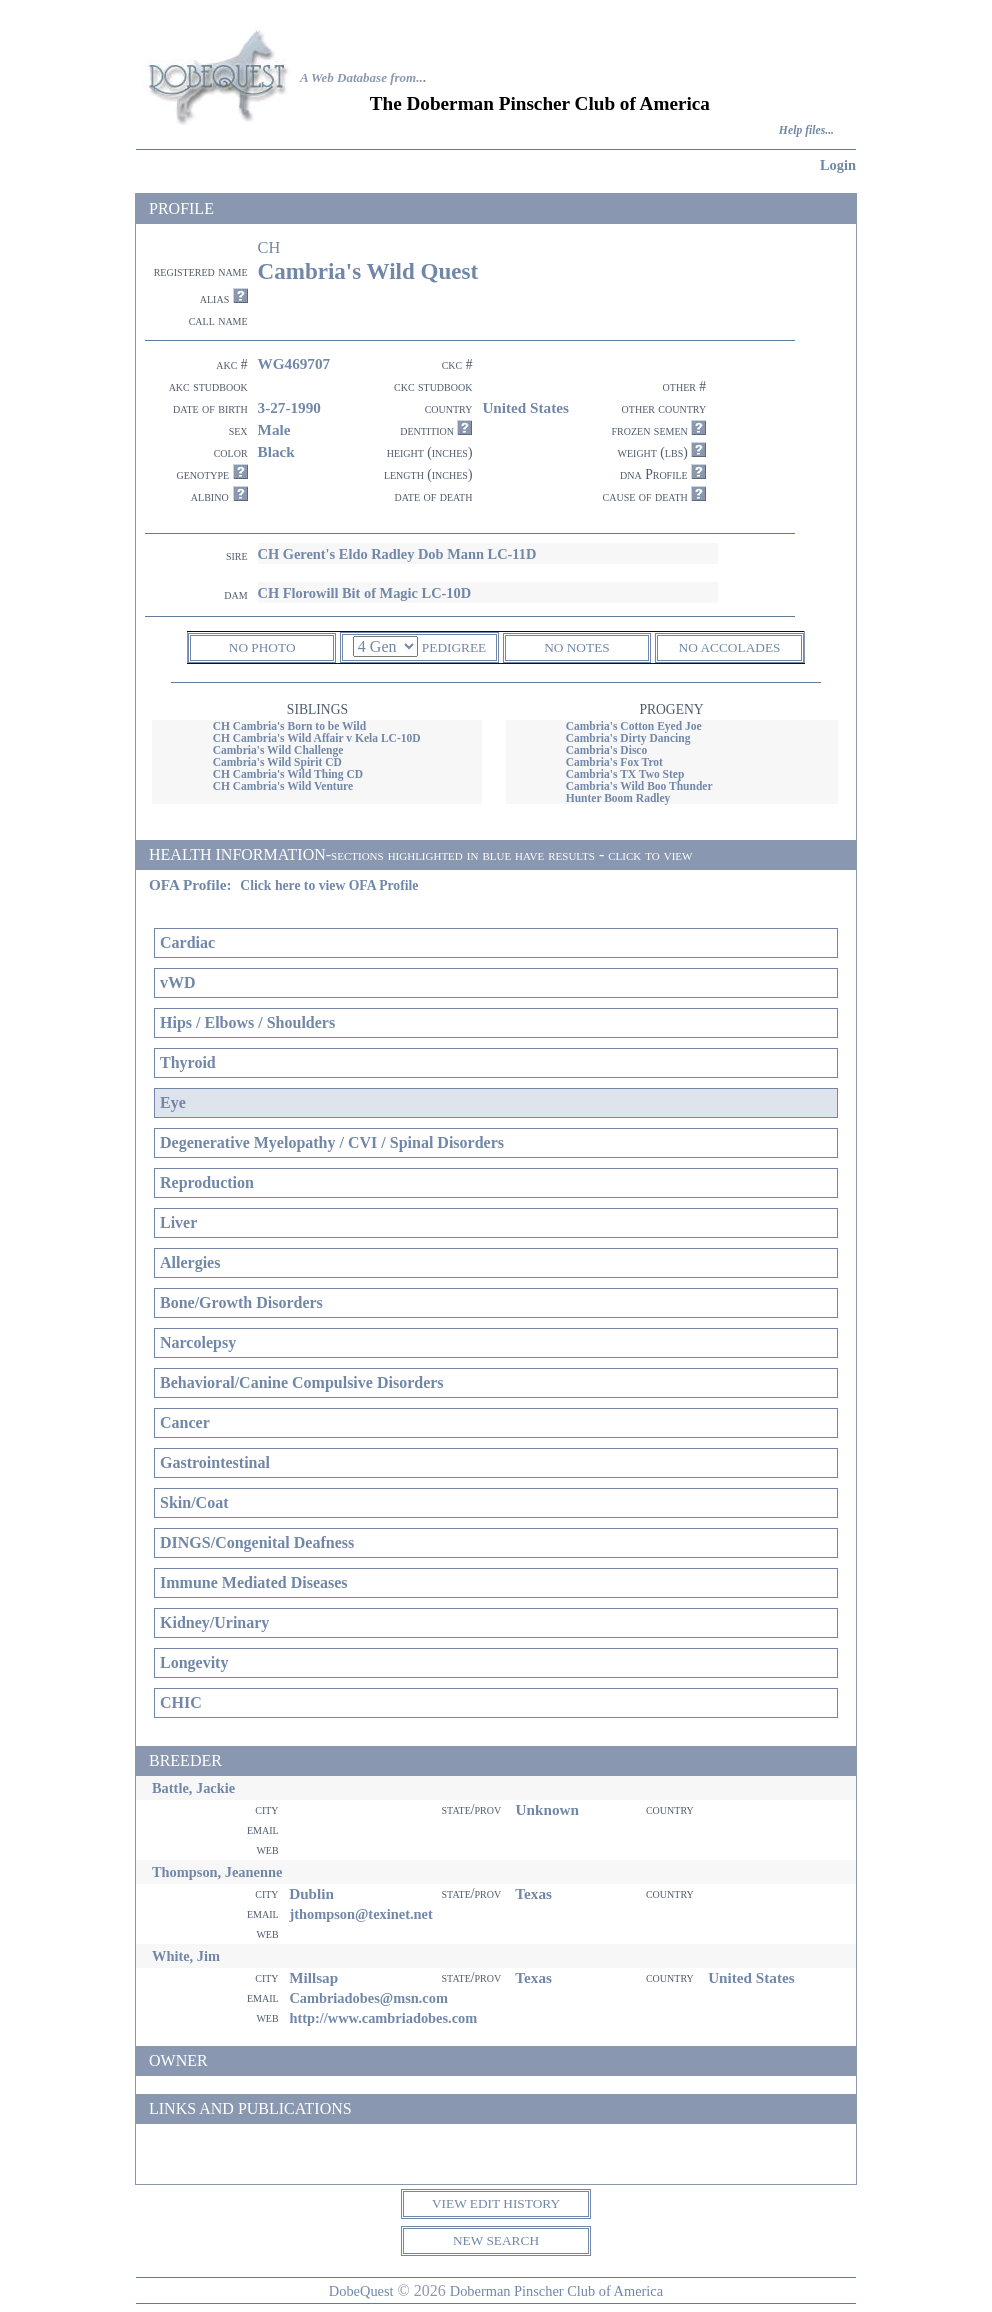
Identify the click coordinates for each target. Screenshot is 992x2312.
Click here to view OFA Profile (329, 885)
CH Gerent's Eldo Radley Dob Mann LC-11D (397, 554)
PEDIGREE (454, 647)
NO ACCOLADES (730, 647)
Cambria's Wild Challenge (278, 750)
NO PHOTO (262, 647)
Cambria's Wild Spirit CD (277, 762)
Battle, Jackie (193, 1788)
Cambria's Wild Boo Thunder (639, 786)
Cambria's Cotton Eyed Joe (634, 726)
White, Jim (186, 1956)
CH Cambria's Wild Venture (283, 786)
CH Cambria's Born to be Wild (289, 726)
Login (838, 165)
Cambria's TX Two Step (625, 774)
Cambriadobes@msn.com (368, 1998)
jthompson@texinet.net (360, 1914)
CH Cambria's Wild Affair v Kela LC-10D (317, 738)
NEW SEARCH (496, 2240)
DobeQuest (361, 2291)
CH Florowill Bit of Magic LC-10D (365, 593)
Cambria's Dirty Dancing (628, 738)
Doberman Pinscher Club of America (556, 2291)
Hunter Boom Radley (618, 798)
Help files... (806, 130)
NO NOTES (577, 647)
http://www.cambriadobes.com (383, 2018)
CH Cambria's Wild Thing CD (288, 774)
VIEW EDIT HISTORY (496, 2203)
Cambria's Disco (607, 750)
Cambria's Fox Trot (614, 762)
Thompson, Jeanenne (217, 1872)
